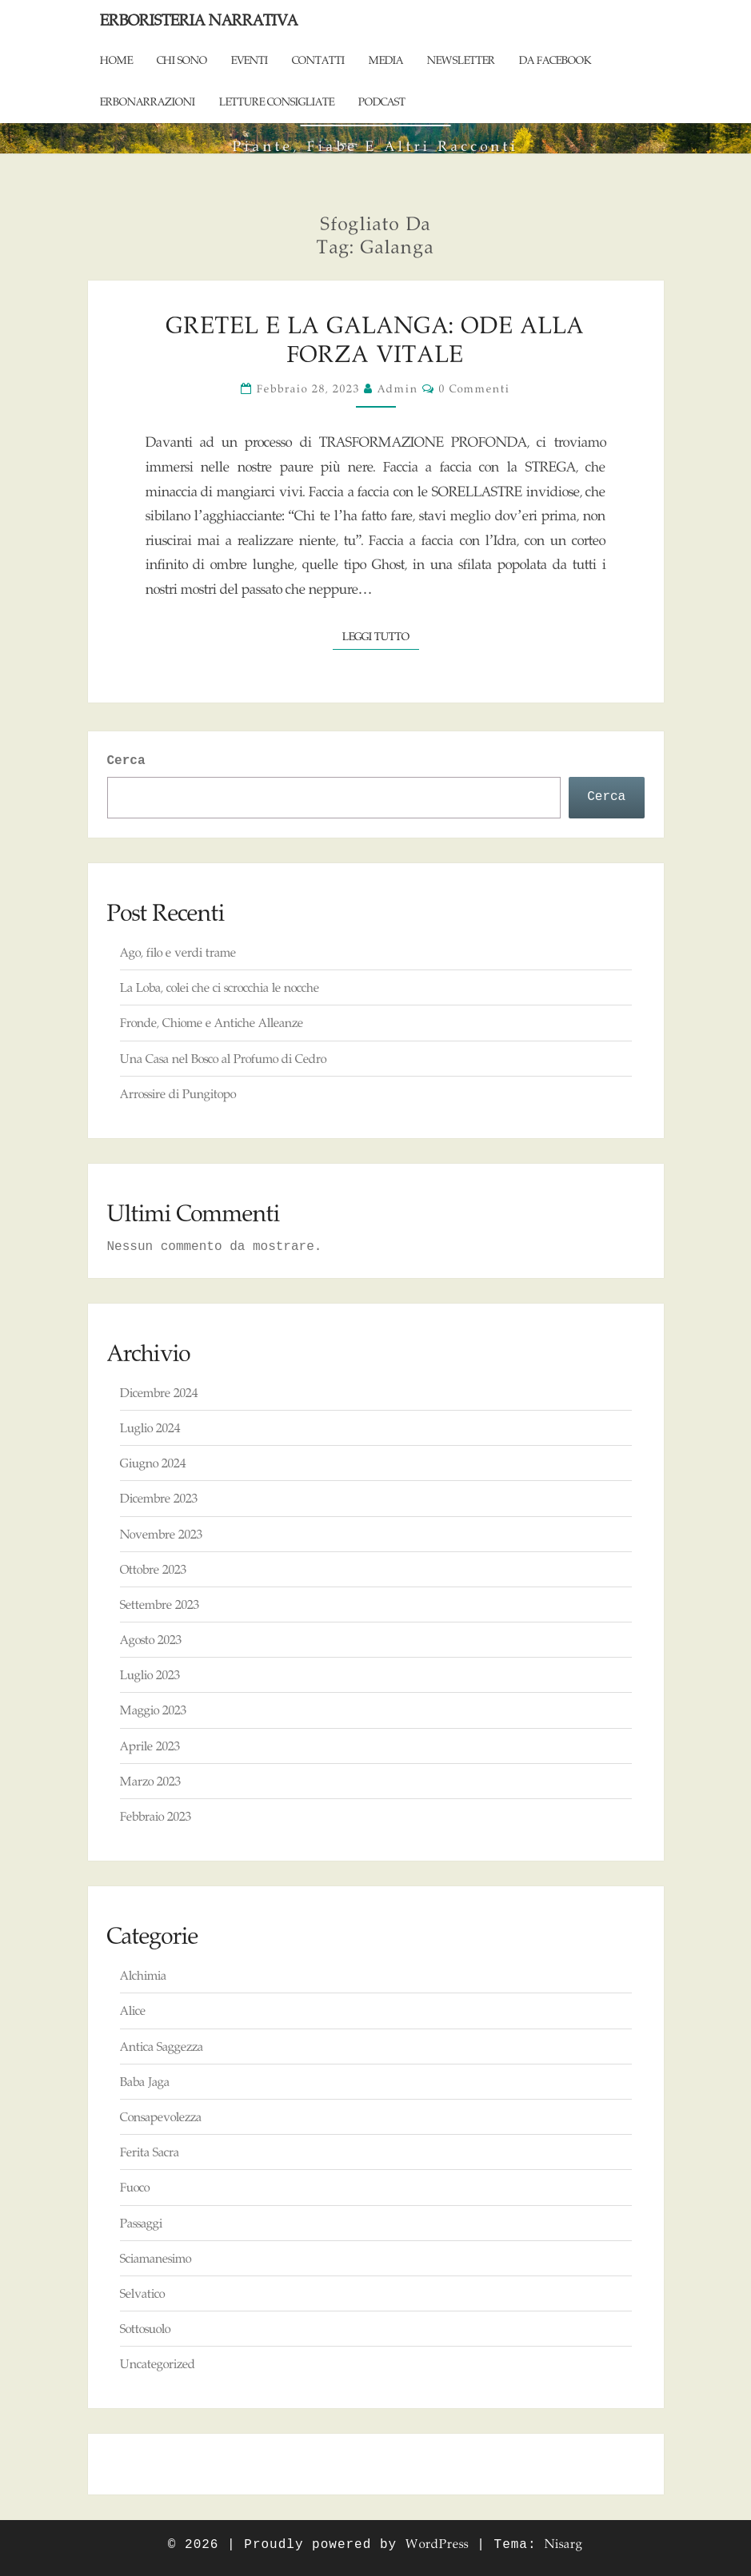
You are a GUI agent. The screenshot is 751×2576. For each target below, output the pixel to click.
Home (116, 60)
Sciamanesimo (155, 2258)
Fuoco (135, 2187)
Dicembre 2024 (159, 1392)
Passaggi (141, 2223)
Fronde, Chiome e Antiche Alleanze (211, 1022)
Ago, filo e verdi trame (178, 952)
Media (386, 60)
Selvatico (142, 2293)
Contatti (318, 60)
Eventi (249, 60)
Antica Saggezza (161, 2046)
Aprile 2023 (150, 1746)
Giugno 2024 (153, 1463)
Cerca (126, 761)
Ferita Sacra (149, 2152)
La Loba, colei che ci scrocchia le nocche (219, 987)
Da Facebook (555, 60)
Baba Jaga (145, 2081)
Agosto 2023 (151, 1639)
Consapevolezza (161, 2116)
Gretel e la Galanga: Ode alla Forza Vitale (375, 339)
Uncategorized (157, 2363)
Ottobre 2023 (153, 1569)
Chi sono (182, 60)
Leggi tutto (380, 635)
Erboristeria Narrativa (199, 20)
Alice (133, 2010)
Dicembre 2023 (159, 1498)
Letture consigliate (276, 101)
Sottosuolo (145, 2328)
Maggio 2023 (153, 1710)
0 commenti (474, 388)
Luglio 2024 (150, 1427)
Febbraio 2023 (155, 1816)
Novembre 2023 (161, 1534)
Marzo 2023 (150, 1781)
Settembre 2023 (159, 1604)
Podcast (381, 101)
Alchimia (143, 1975)
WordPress (437, 2543)
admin (397, 388)
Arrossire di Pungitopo (178, 1093)
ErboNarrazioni (147, 101)
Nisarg (564, 2543)
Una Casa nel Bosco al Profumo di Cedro (223, 1058)
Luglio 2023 (150, 1674)
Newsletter (461, 60)
